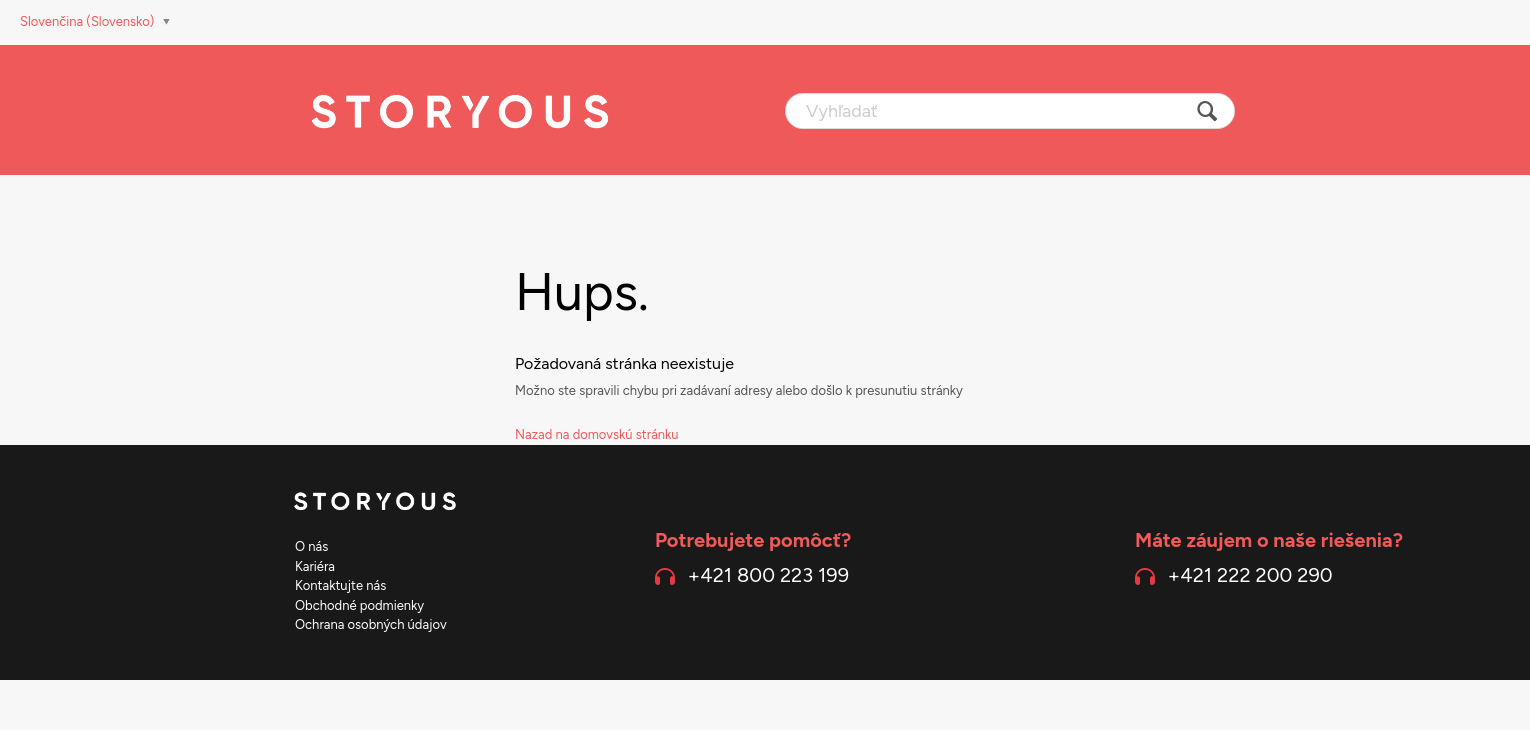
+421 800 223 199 (768, 575)
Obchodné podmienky (359, 605)
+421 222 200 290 (1250, 575)
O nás (311, 546)
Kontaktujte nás (340, 585)
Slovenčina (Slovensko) (89, 21)
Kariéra (315, 566)
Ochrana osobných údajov (371, 624)
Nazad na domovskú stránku (597, 434)
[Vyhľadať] (1010, 111)
